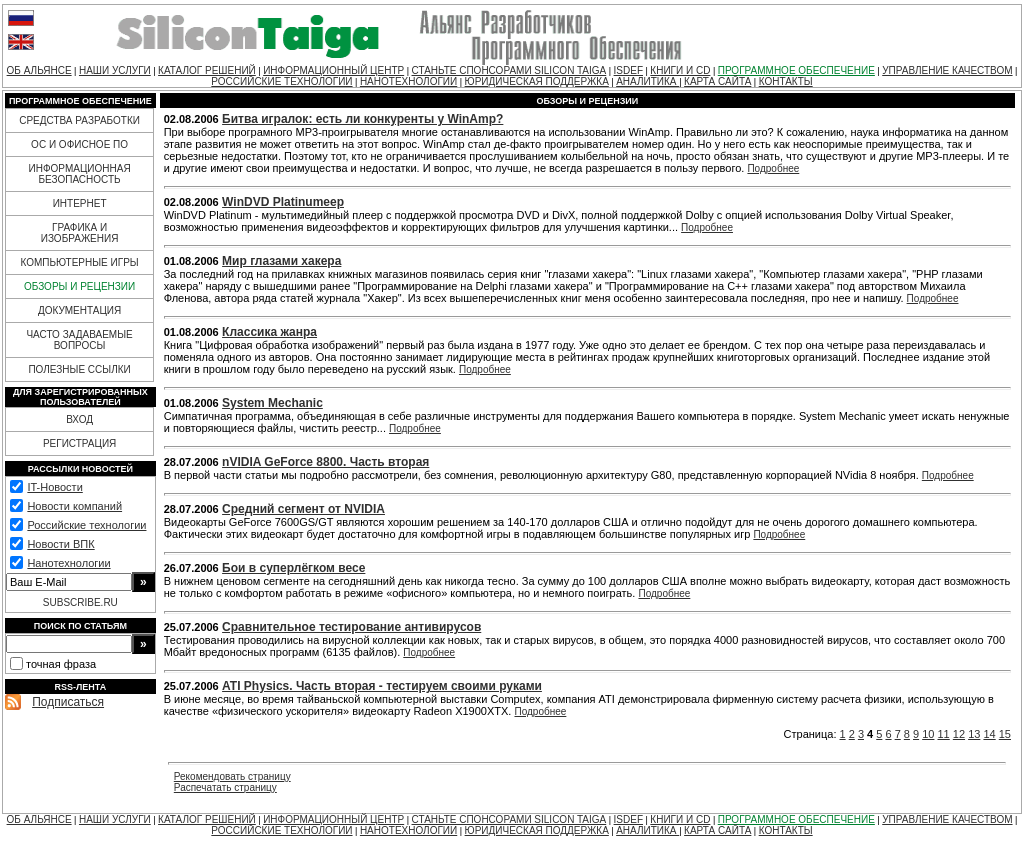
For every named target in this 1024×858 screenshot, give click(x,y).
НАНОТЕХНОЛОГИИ (408, 81)
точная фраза (61, 664)
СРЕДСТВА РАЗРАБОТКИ (79, 120)
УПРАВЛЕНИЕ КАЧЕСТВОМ (947, 70)
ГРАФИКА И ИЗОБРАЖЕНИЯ (80, 233)
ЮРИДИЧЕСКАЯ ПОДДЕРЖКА (537, 81)
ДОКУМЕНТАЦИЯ (79, 310)
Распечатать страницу (225, 787)
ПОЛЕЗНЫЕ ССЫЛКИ (79, 369)
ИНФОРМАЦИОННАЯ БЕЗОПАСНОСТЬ (80, 174)
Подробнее (773, 168)
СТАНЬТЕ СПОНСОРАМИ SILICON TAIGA (509, 70)
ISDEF (628, 70)
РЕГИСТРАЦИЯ (79, 443)
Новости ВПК (60, 544)
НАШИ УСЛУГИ (115, 70)
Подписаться (68, 702)
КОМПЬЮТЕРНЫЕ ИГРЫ (79, 262)
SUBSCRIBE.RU (80, 602)
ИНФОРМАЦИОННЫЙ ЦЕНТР (333, 70)
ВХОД (79, 419)
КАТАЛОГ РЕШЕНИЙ (207, 70)
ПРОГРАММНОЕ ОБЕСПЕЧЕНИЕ (796, 70)
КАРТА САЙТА (717, 81)
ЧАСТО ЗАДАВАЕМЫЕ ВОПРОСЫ (79, 340)
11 (944, 734)
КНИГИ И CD (680, 70)
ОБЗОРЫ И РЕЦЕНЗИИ (79, 286)
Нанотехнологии (68, 563)
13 (974, 734)
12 (959, 734)
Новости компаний (74, 506)
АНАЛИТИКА (647, 81)
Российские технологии (86, 525)
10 (928, 734)
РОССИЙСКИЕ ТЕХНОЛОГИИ (281, 81)
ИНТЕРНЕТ (80, 203)
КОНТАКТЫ (786, 81)
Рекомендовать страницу (232, 776)
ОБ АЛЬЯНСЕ (39, 70)
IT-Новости (54, 487)
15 (1005, 734)
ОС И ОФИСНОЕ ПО (79, 144)
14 (989, 734)
